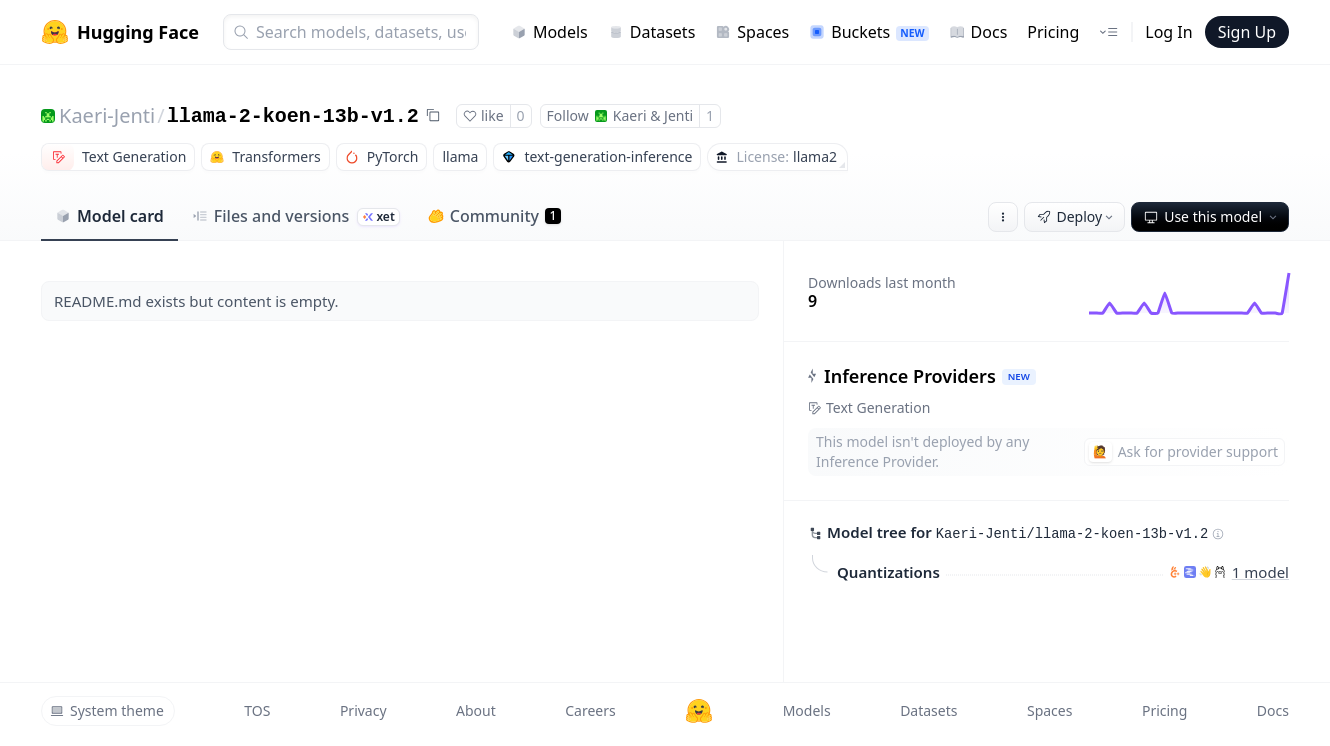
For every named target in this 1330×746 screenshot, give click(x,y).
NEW (1019, 376)
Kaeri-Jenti (107, 115)
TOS (257, 710)
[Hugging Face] (699, 711)
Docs (978, 32)
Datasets (652, 32)
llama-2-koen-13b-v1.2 (293, 116)
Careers (590, 710)
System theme (107, 710)
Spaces (752, 32)
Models (549, 32)
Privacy (363, 710)
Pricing (1053, 32)
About (476, 710)
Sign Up (1247, 32)
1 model (1260, 571)
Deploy (1077, 216)
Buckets (868, 32)
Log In (1168, 32)
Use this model (1212, 216)
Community (494, 216)
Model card (109, 216)
